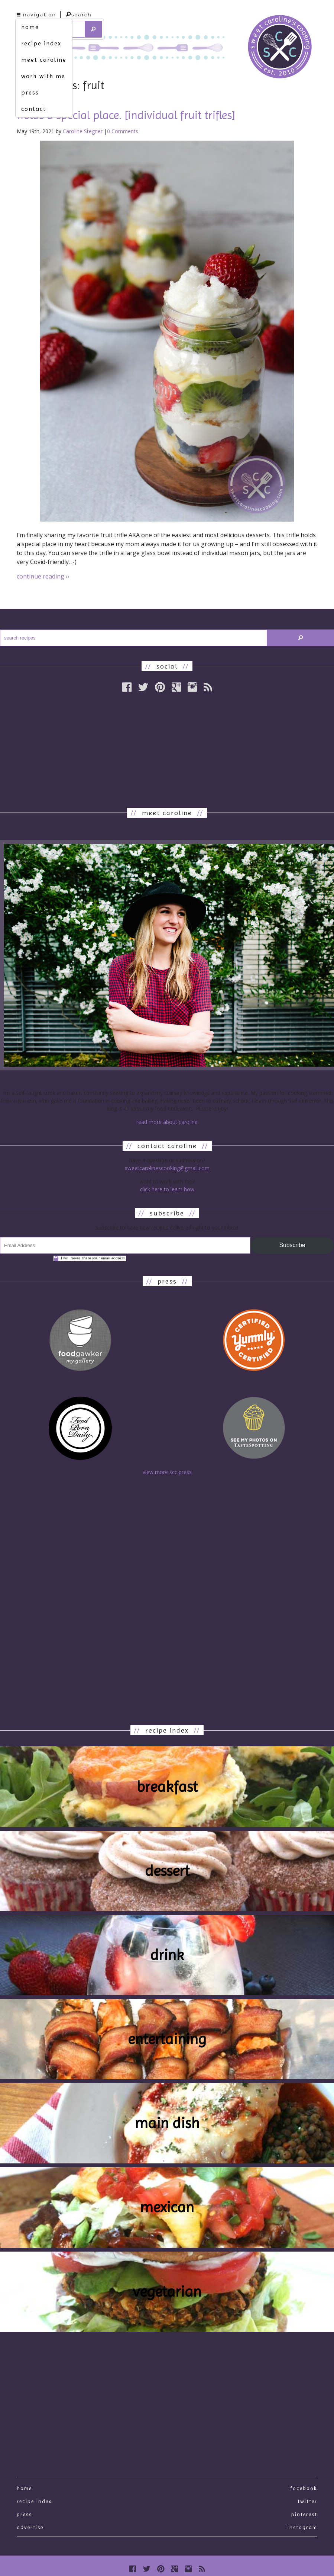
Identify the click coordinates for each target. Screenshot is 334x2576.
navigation (36, 14)
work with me (43, 76)
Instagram (302, 2527)
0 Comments (122, 131)
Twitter (307, 2501)
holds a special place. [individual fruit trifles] (126, 115)
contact (33, 108)
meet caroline (44, 59)
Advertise (30, 2527)
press (30, 92)
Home (24, 2488)
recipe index (41, 43)
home (30, 27)
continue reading (43, 576)
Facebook (303, 2488)
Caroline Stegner (83, 131)
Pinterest (304, 2514)
